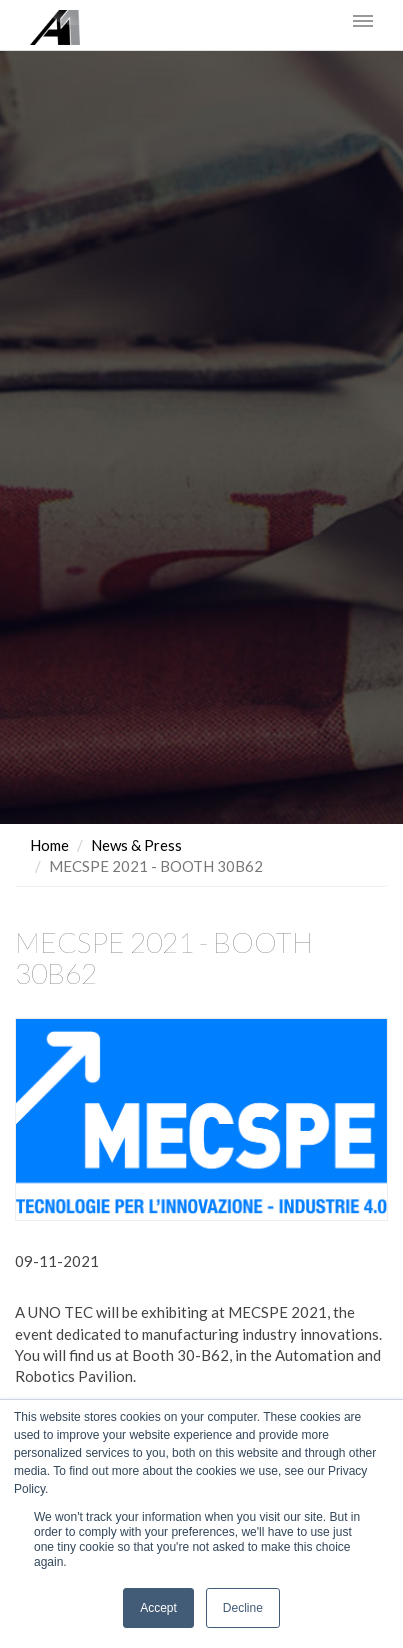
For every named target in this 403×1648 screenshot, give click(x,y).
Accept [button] (158, 1608)
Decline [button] (243, 1608)
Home (49, 845)
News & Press (136, 845)
